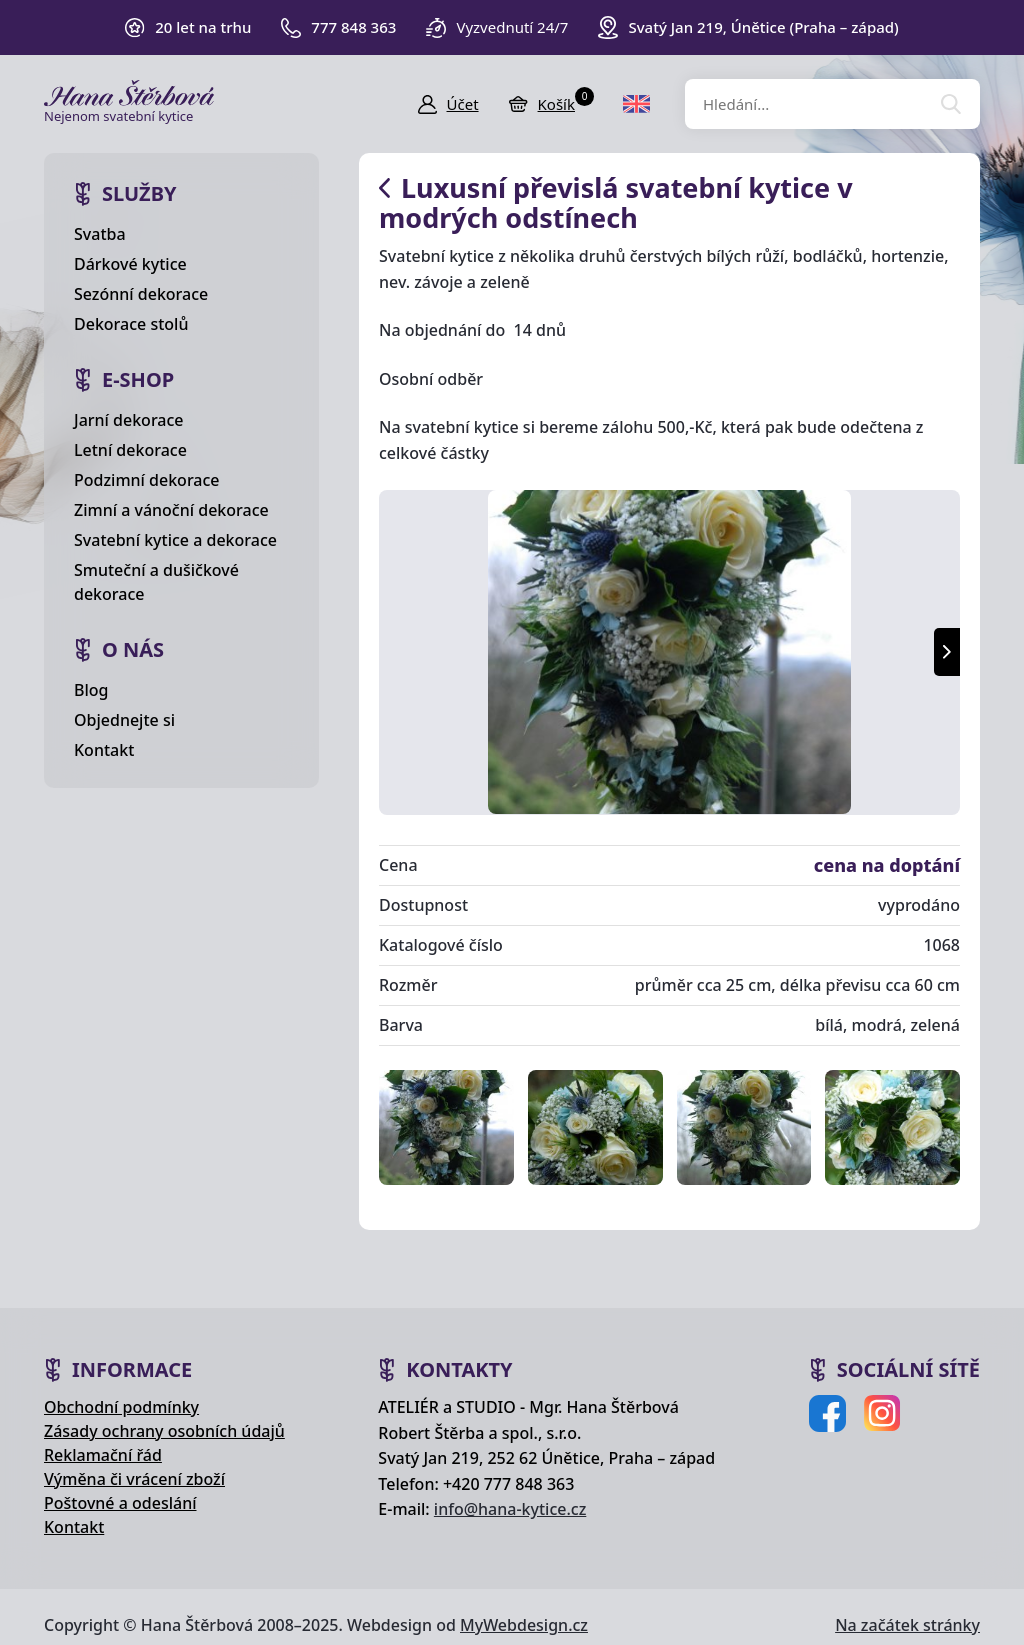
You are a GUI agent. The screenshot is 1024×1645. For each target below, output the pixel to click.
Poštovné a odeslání (120, 1503)
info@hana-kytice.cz (510, 1509)
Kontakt (104, 750)
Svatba (100, 234)
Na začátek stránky (907, 1625)
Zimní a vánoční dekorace (171, 510)
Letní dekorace (130, 450)
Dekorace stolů (131, 324)
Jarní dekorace (129, 420)
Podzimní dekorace (147, 480)
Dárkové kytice (130, 264)
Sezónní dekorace (141, 294)
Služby (139, 193)
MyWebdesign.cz (524, 1625)
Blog (91, 690)
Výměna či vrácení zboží (134, 1479)
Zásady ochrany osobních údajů (164, 1431)
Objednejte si (124, 720)
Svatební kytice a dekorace (175, 540)
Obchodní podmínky (121, 1407)
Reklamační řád (103, 1455)
